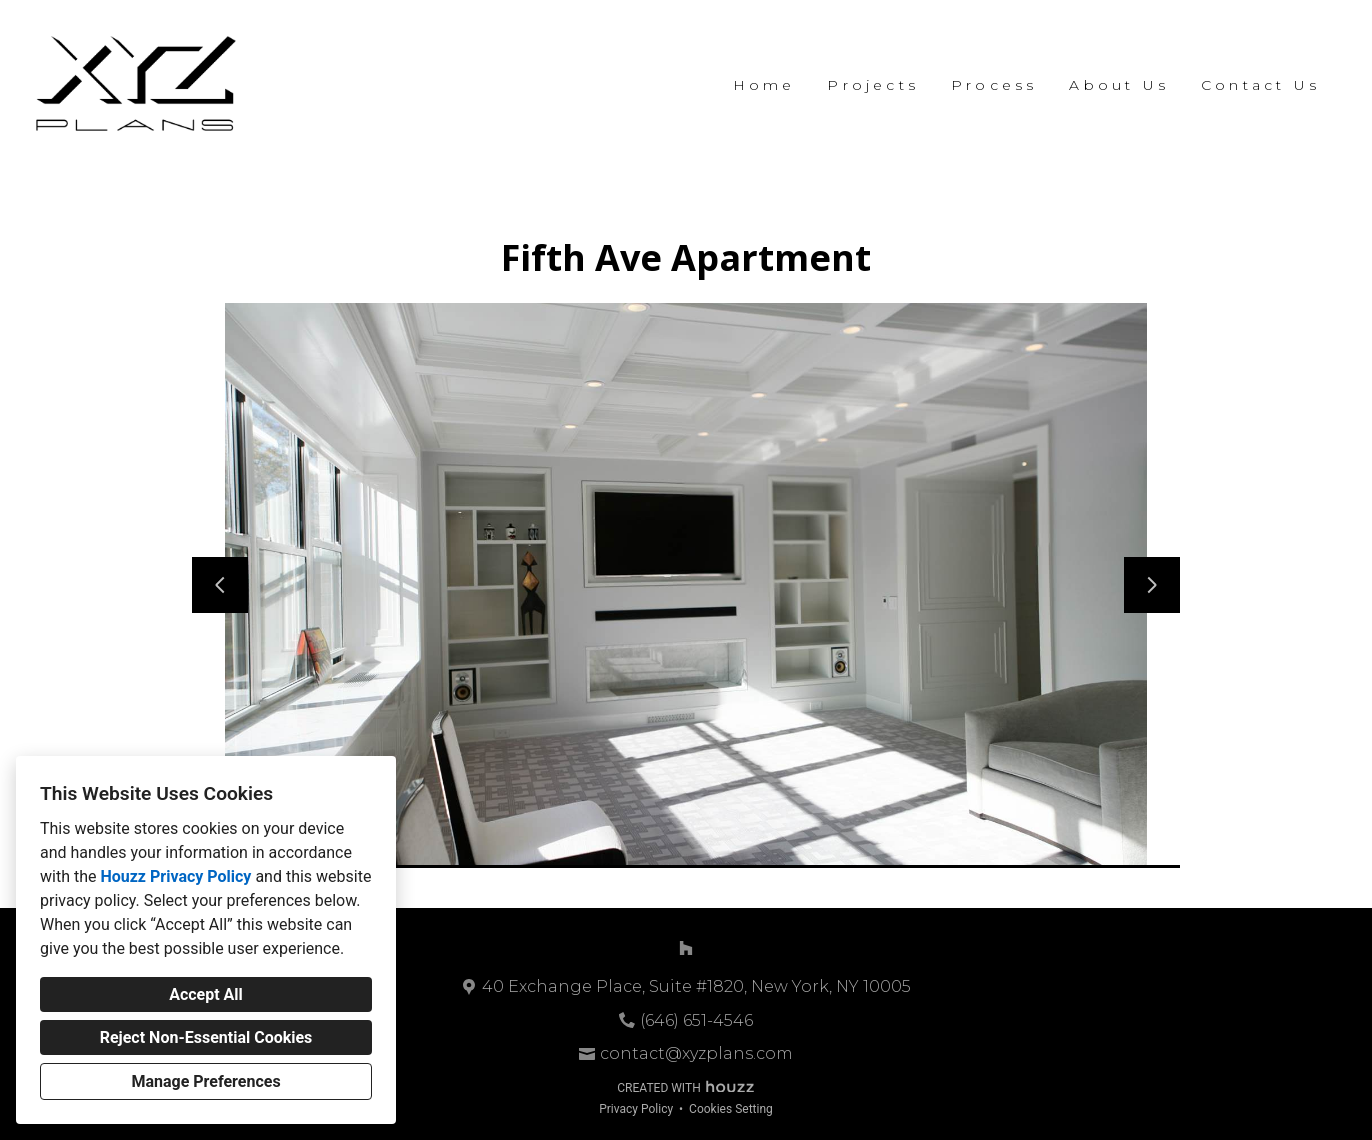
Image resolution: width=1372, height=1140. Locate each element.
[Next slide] (1152, 585)
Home (764, 85)
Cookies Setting (731, 1109)
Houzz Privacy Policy (175, 876)
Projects (873, 85)
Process (994, 85)
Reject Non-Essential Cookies (206, 1037)
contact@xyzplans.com (696, 1053)
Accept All (206, 994)
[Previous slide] (220, 585)
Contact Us (1260, 85)
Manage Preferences (205, 1081)
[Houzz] (686, 948)
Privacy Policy (636, 1109)
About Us (1119, 85)
